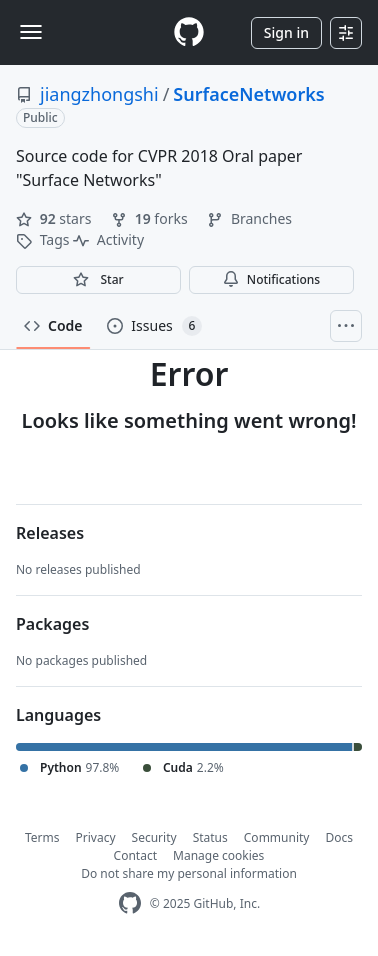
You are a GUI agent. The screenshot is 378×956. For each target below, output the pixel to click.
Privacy (96, 837)
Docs (339, 837)
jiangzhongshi (99, 94)
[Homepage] (189, 32)
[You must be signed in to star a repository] (98, 280)
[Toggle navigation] (31, 32)
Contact (135, 855)
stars (55, 218)
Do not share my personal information (189, 873)
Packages (52, 624)
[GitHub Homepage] (130, 903)
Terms (42, 837)
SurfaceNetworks (248, 94)
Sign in (286, 32)
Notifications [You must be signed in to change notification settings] (271, 279)
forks (151, 218)
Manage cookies (218, 855)
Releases (50, 533)
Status (210, 837)
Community (277, 837)
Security (154, 837)
